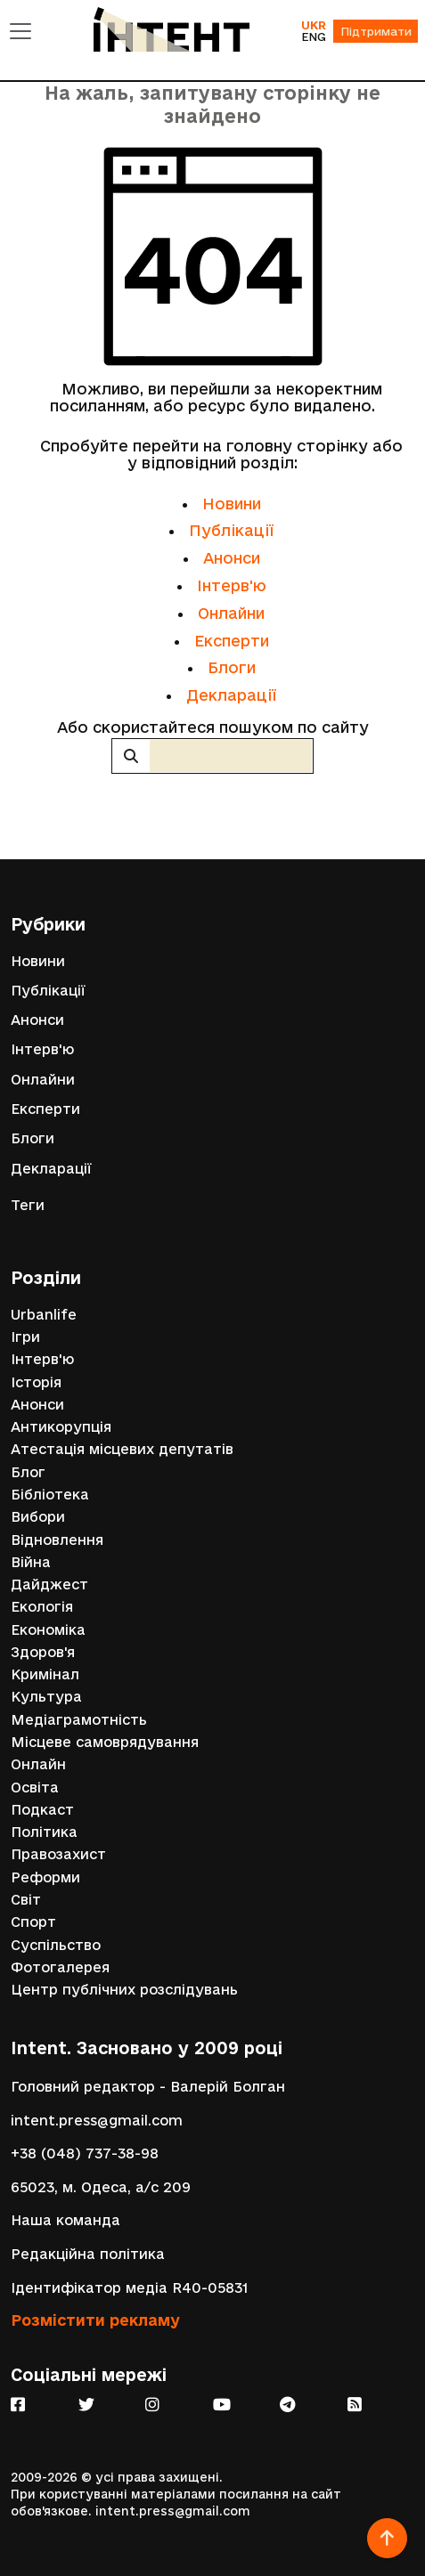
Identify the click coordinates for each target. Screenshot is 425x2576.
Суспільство (56, 1945)
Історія (36, 1382)
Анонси (231, 557)
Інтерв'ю (231, 585)
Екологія (42, 1606)
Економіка (48, 1629)
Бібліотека (50, 1494)
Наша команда (65, 2220)
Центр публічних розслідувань (124, 1989)
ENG (313, 36)
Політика (44, 1832)
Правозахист (58, 1854)
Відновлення (57, 1540)
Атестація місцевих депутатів (122, 1449)
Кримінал (45, 1674)
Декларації (231, 695)
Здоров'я (43, 1652)
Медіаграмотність (79, 1719)
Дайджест (49, 1584)
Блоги (232, 667)
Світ (26, 1899)
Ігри (25, 1337)
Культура (46, 1696)
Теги (28, 1205)
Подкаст (42, 1809)
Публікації (231, 530)
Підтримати (376, 31)
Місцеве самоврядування (105, 1742)
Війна (31, 1562)
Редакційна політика (88, 2254)
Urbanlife (44, 1314)
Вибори (38, 1516)
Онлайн (38, 1764)
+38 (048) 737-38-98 (85, 2153)
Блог (28, 1472)
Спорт (33, 1922)
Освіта (35, 1787)
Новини (231, 503)
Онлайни (231, 613)
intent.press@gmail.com (97, 2120)
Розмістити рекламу (95, 2320)
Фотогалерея (60, 1967)
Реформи (45, 1877)
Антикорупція (61, 1426)
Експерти (231, 640)
